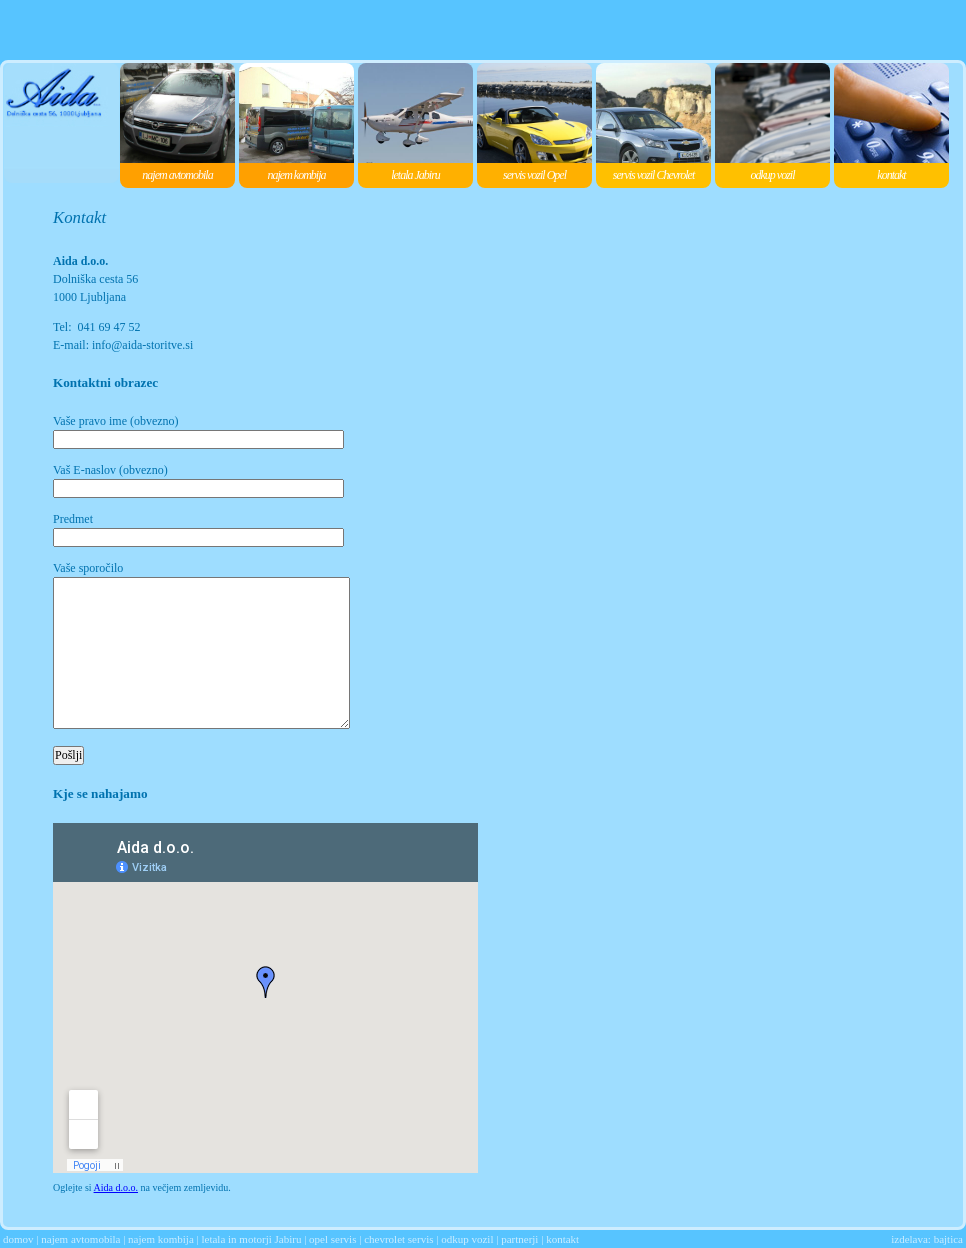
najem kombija (161, 1239)
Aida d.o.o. (116, 1187)
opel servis (332, 1239)
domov (18, 1239)
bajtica (948, 1239)
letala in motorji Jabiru (251, 1239)
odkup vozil (467, 1239)
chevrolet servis (398, 1239)
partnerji (519, 1239)
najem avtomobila (80, 1239)
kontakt (562, 1239)
